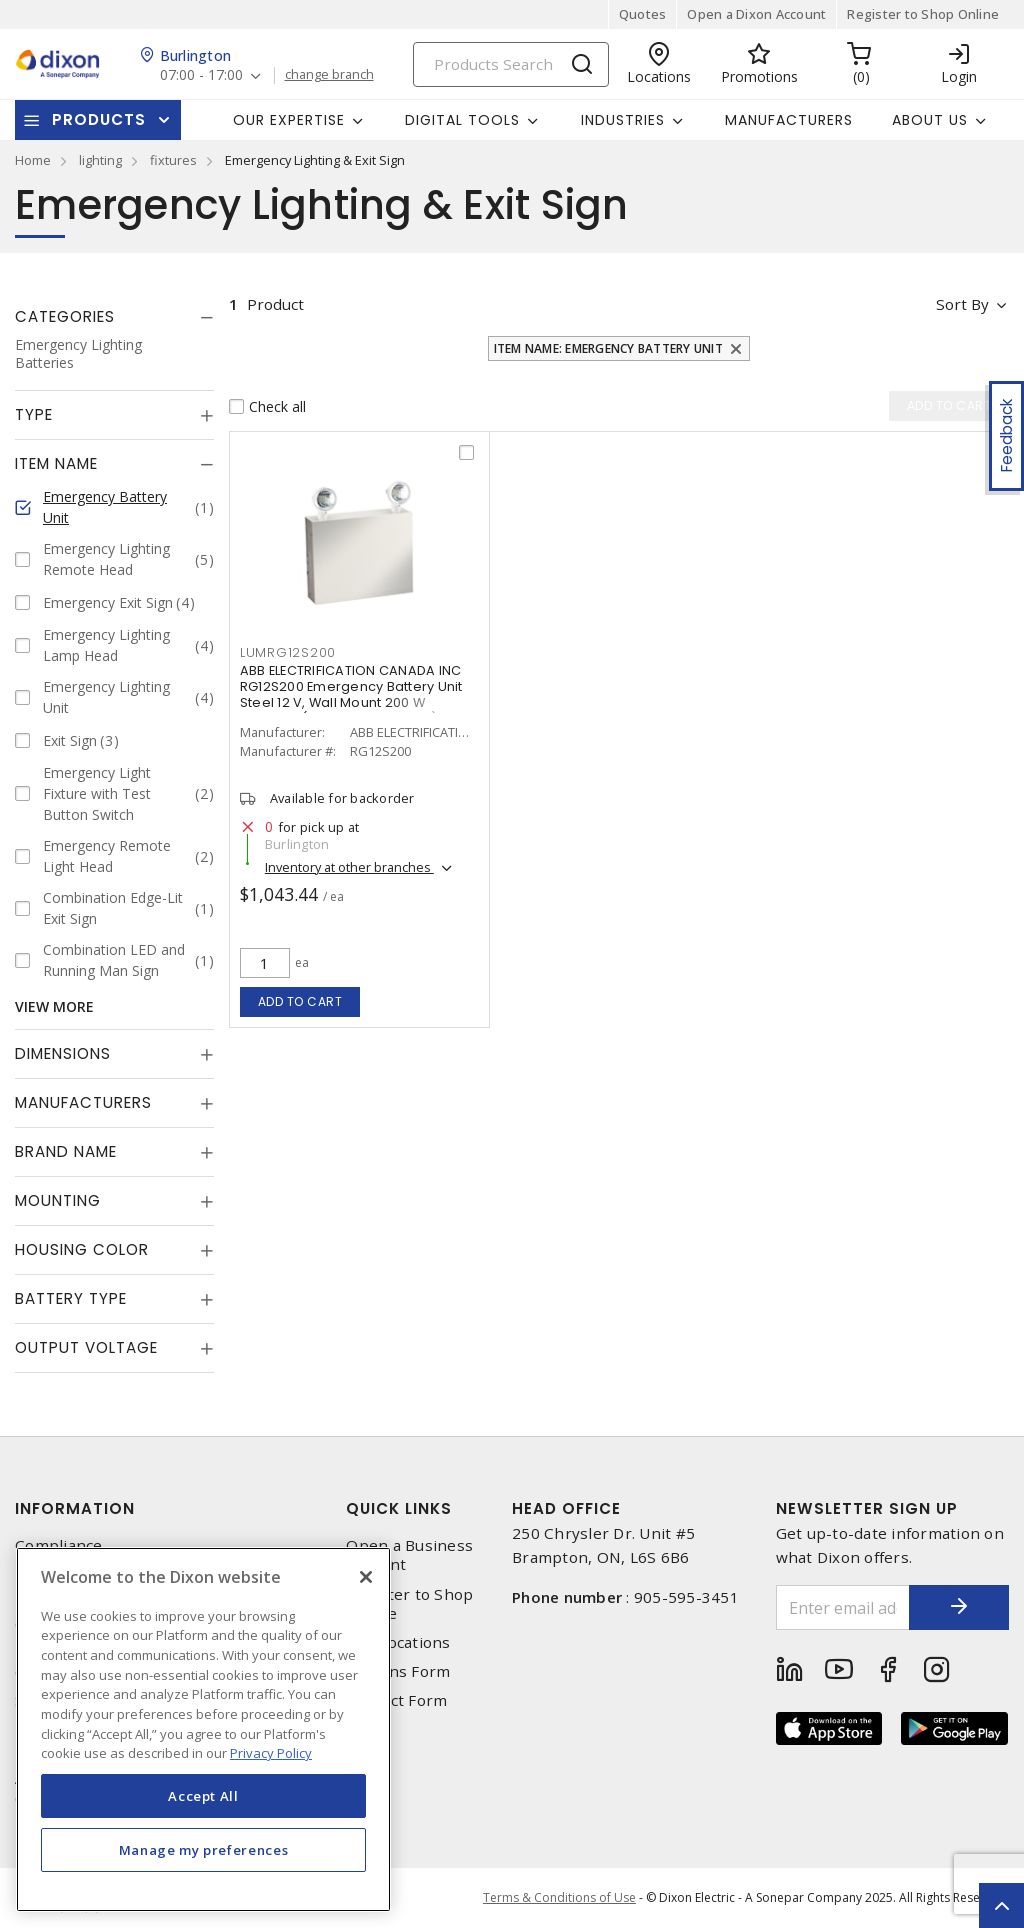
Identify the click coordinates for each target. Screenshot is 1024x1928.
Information (75, 1508)
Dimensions (63, 1053)
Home (33, 160)
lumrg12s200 (288, 652)
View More (54, 1006)
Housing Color (82, 1249)
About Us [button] (930, 120)
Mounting (58, 1200)
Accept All (203, 1796)
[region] (203, 1729)
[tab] (114, 317)
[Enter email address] (843, 1607)
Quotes (643, 14)
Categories (65, 316)
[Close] (366, 1577)
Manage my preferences (204, 1850)
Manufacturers (789, 120)
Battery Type (71, 1298)
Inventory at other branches (349, 867)
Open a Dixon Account (756, 14)
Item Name (56, 463)
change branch (329, 75)
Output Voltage (86, 1347)
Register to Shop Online (923, 14)
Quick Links (399, 1508)
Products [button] (99, 119)
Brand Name (66, 1151)
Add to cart (300, 1001)
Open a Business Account (409, 1555)
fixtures (173, 160)
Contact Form (396, 1700)
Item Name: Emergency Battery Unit (608, 348)
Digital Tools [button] (462, 120)
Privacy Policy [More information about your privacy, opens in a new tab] (271, 1753)
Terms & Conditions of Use (559, 1897)
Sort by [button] (962, 304)
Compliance (59, 1545)
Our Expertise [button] (289, 120)
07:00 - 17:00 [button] (201, 75)
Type (34, 414)
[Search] (511, 64)
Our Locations (398, 1642)
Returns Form (398, 1671)
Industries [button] (623, 120)
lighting (100, 160)
